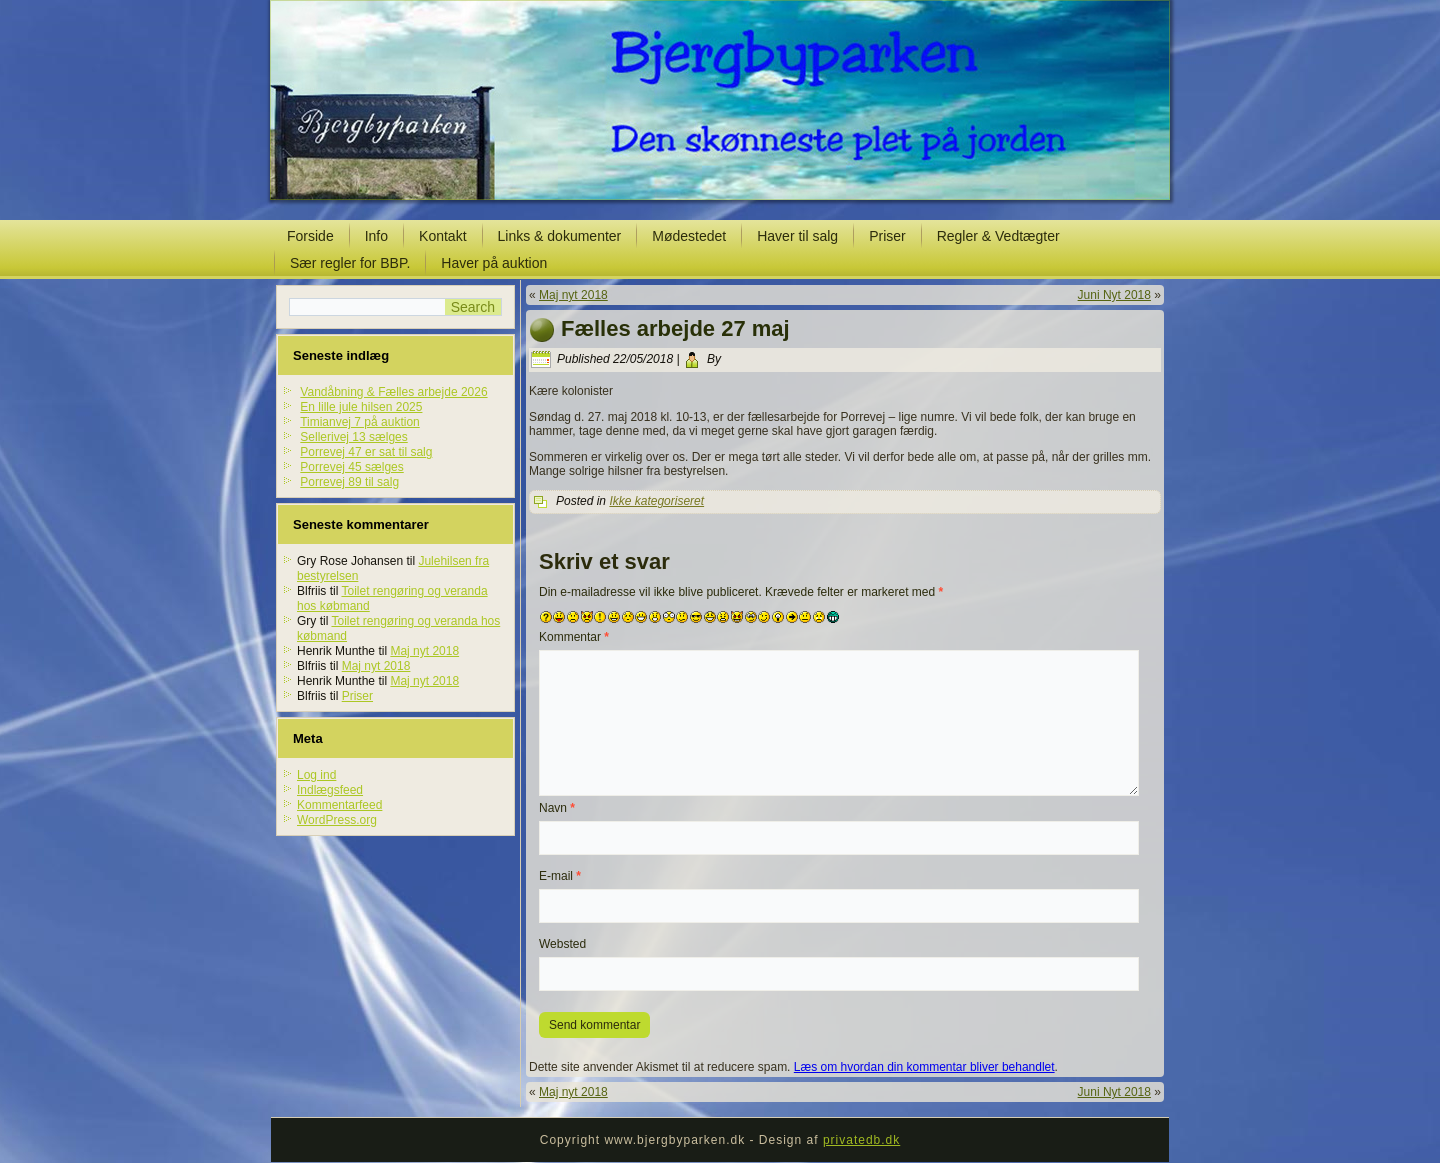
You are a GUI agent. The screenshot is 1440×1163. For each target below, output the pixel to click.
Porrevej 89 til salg (349, 482)
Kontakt (442, 236)
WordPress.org (337, 820)
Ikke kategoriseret (656, 501)
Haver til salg (797, 236)
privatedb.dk (861, 1140)
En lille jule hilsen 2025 (361, 407)
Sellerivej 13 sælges (353, 437)
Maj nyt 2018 (424, 651)
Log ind (316, 775)
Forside (310, 236)
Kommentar (574, 637)
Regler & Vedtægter (998, 236)
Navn (557, 808)
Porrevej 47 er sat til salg (366, 452)
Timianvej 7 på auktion (360, 422)
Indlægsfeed (330, 790)
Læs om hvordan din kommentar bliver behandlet (924, 1067)
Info (376, 236)
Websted (562, 944)
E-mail (560, 876)
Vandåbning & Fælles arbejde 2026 (393, 392)
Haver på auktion (494, 263)
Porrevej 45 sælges (351, 467)
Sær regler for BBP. (350, 263)
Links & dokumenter (560, 236)
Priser (887, 236)
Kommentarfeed (339, 805)
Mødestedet (689, 236)
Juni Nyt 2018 (1114, 295)
